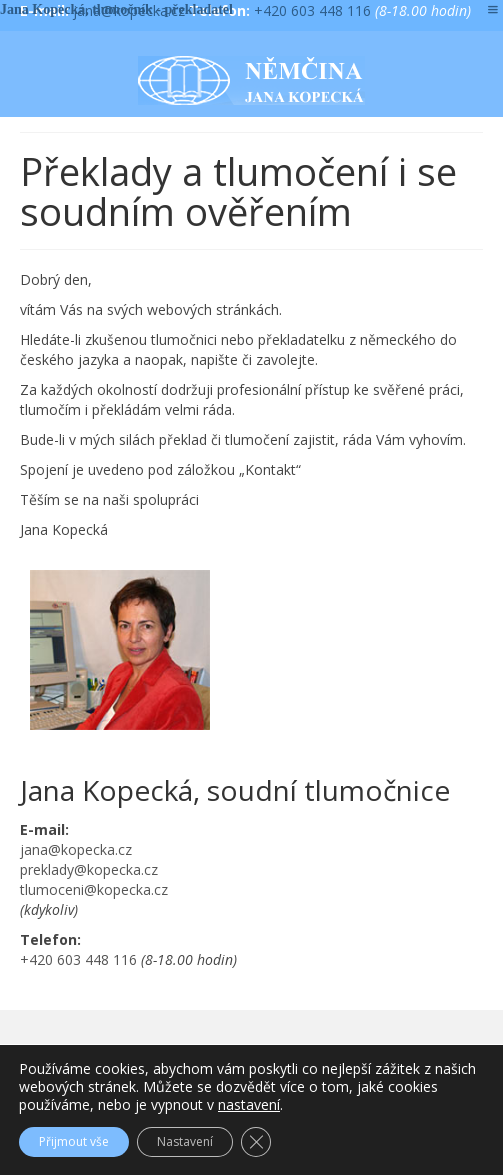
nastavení (249, 1105)
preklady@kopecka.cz (89, 869)
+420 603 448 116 (312, 10)
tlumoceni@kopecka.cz (94, 889)
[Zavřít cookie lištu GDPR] (256, 1142)
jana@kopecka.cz (76, 849)
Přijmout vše (74, 1141)
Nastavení (185, 1141)
